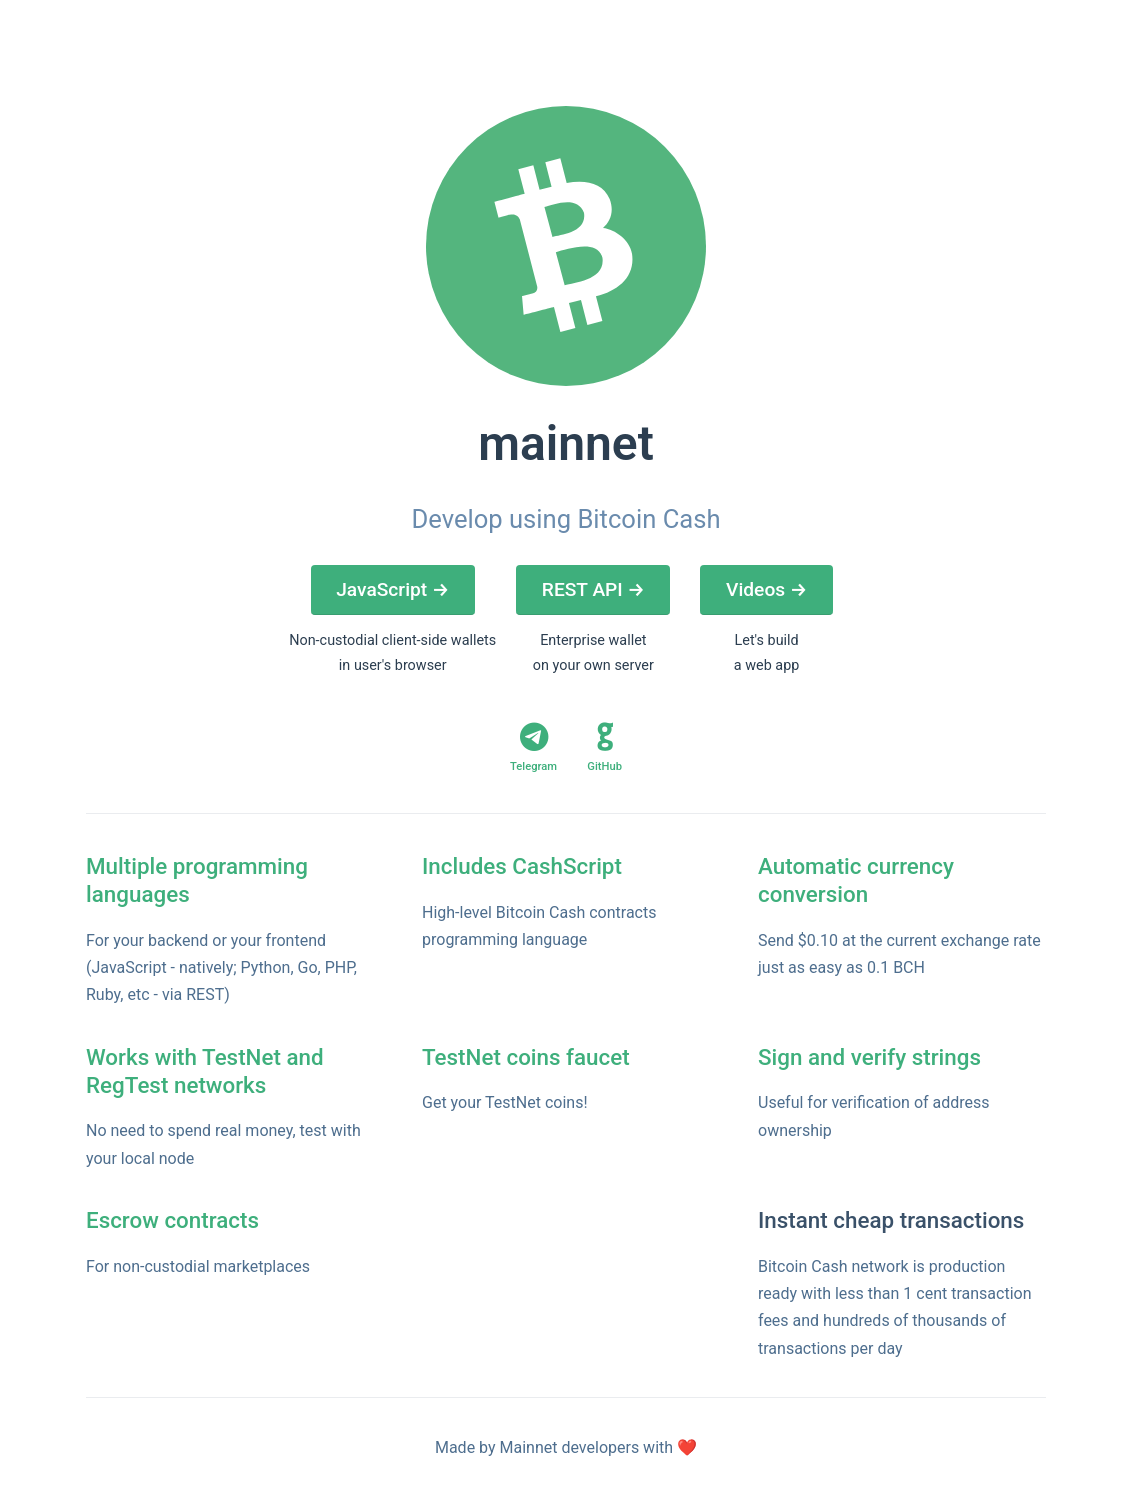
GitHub (604, 747)
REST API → (593, 589)
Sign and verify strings (869, 1057)
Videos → (766, 589)
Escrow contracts (172, 1220)
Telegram (533, 747)
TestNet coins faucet (526, 1057)
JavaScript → (392, 589)
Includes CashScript (522, 866)
